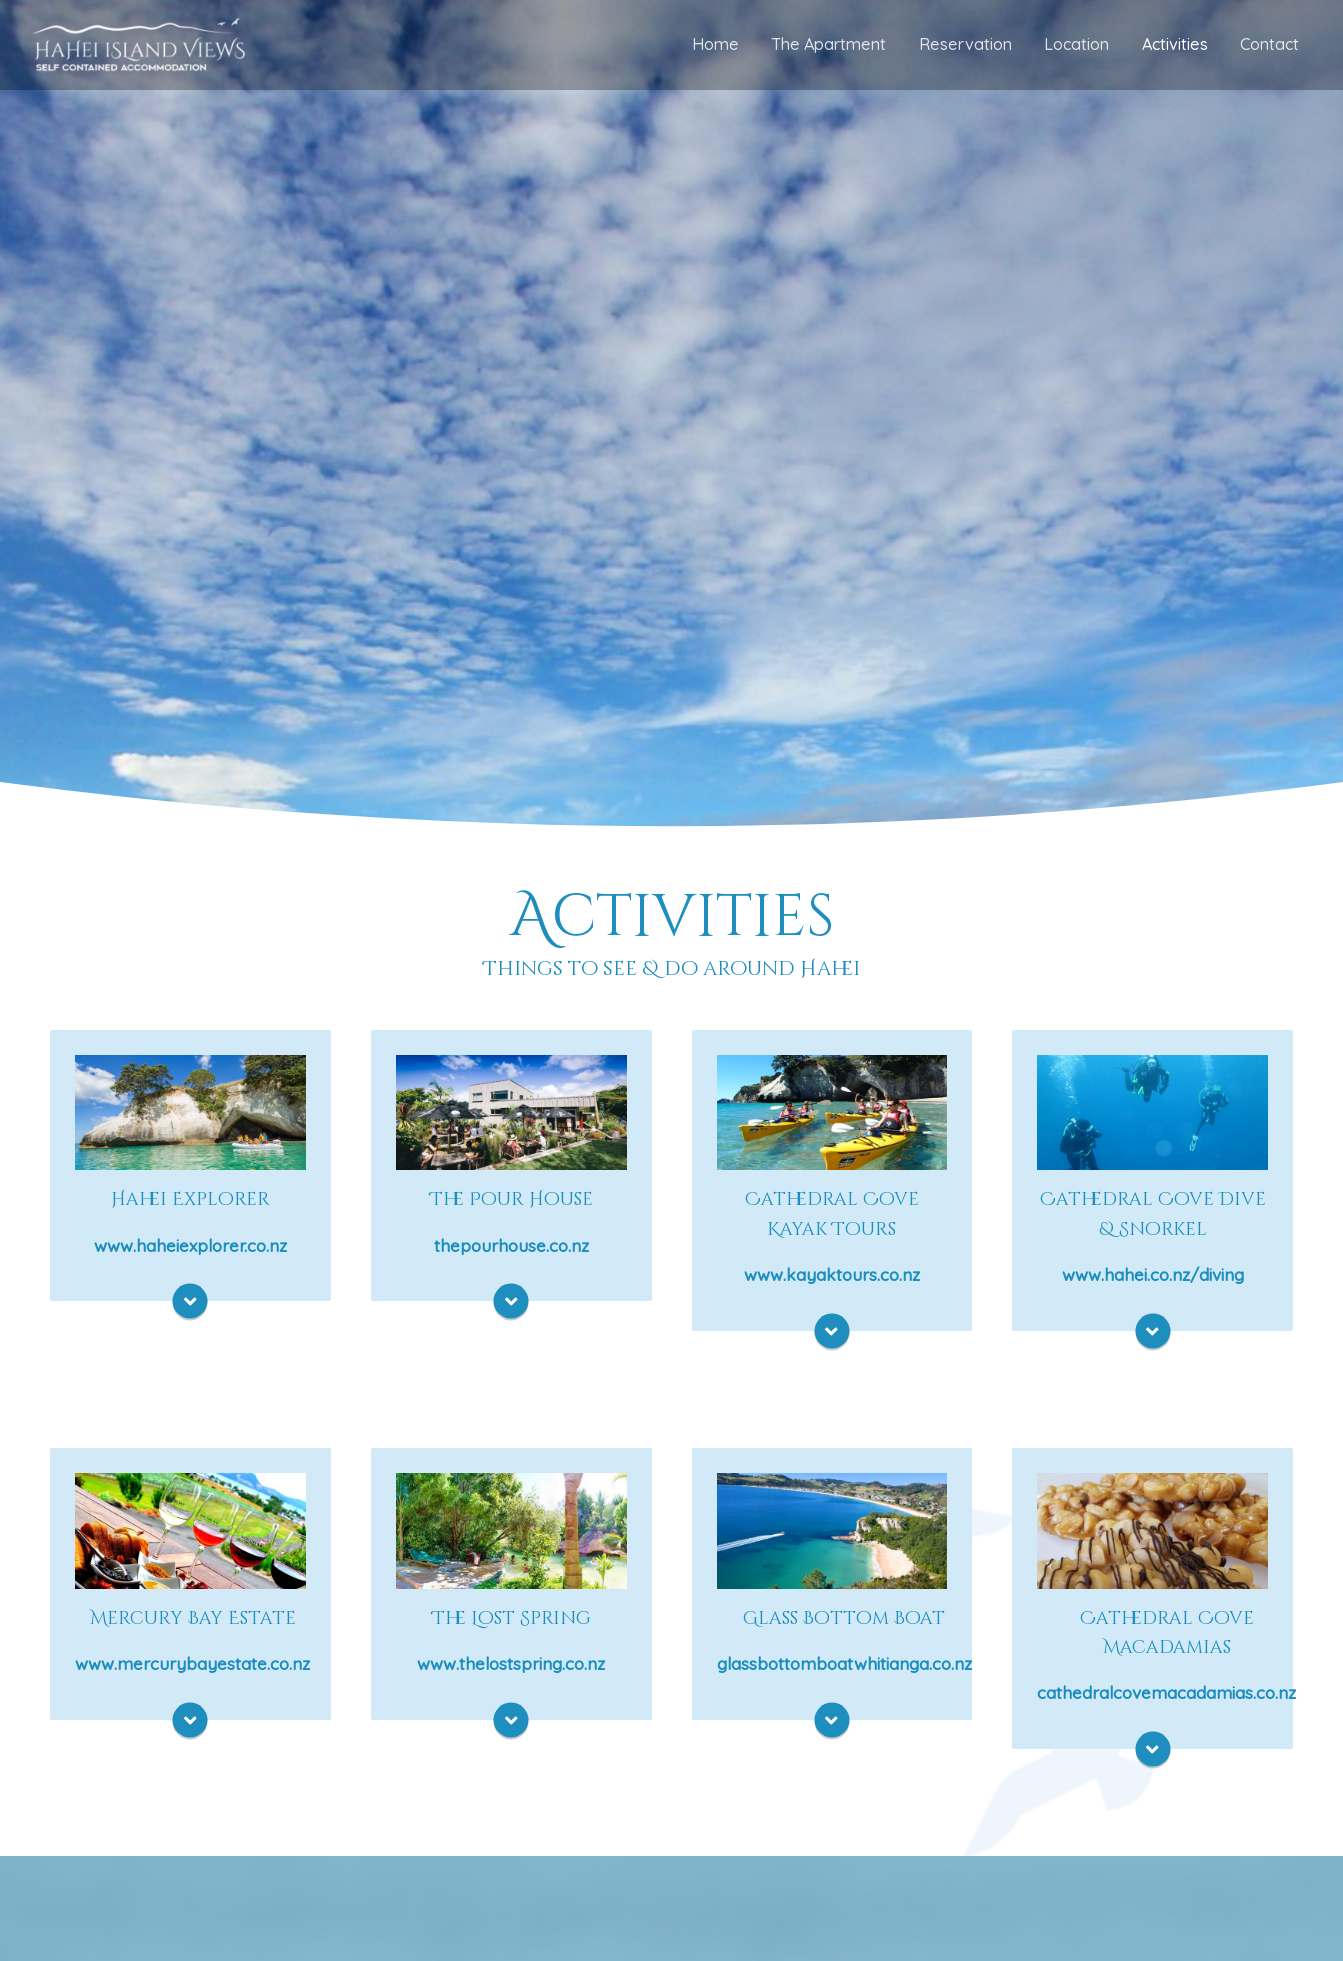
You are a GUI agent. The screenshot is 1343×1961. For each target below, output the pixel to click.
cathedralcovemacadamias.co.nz (1166, 1703)
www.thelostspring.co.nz (511, 1671)
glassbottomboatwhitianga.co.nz (844, 1671)
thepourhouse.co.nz (511, 1247)
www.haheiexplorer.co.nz (190, 1247)
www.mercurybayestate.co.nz (192, 1671)
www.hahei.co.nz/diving (1153, 1279)
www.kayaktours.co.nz (832, 1279)
